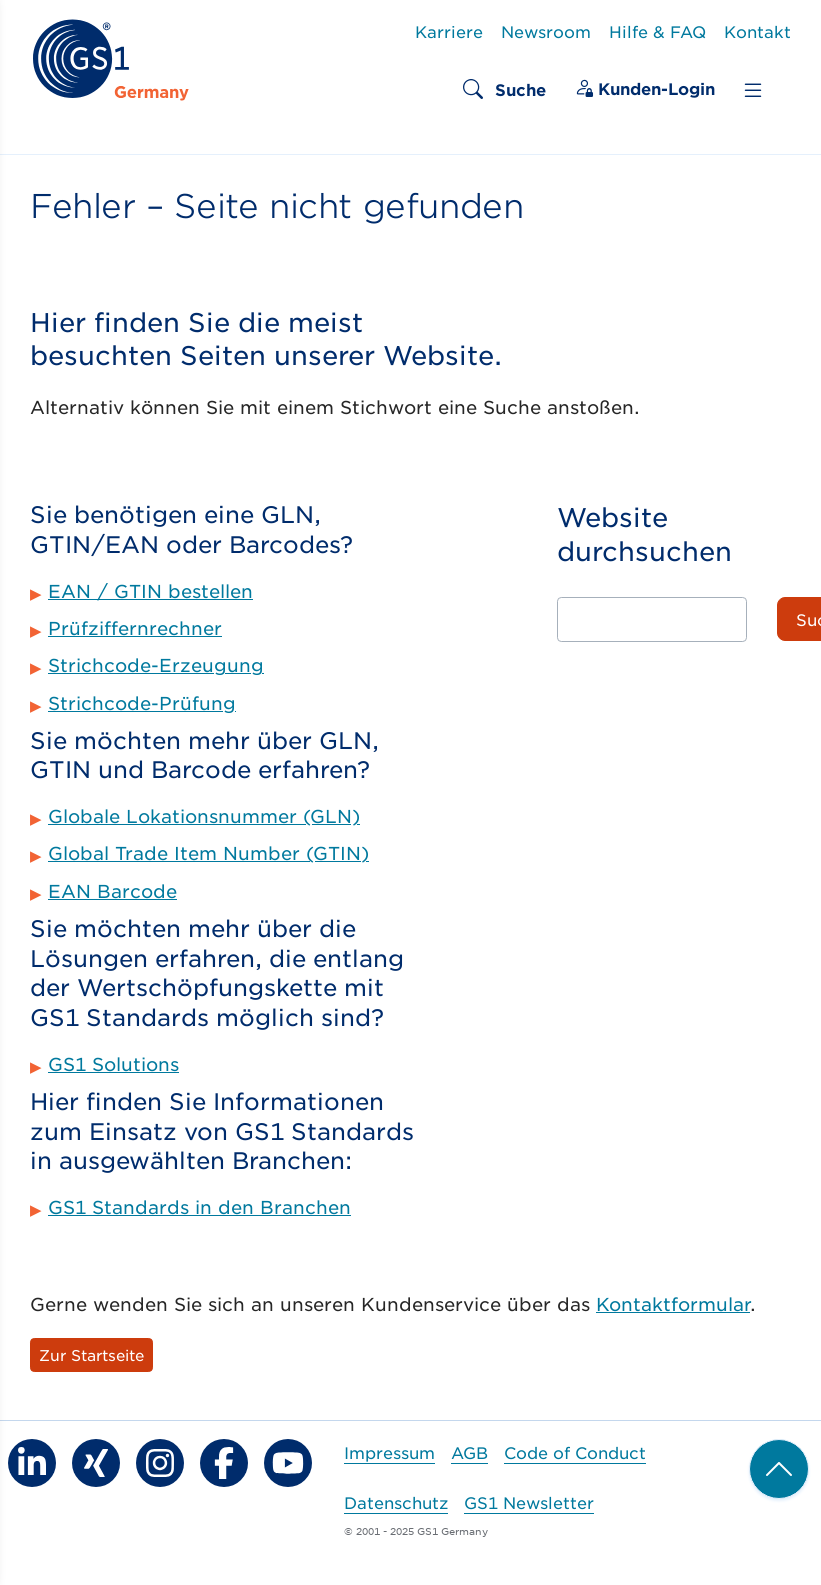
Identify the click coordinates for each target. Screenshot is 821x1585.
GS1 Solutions (113, 1064)
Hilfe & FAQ (657, 31)
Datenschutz (396, 1502)
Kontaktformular (673, 1304)
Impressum (389, 1452)
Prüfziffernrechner (135, 628)
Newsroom (546, 31)
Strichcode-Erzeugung (156, 665)
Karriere (449, 31)
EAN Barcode (112, 891)
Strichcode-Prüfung (142, 703)
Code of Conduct (575, 1452)
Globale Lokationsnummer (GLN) (204, 816)
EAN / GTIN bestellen (150, 591)
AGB (469, 1452)
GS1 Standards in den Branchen (199, 1207)
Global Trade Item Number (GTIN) (208, 853)
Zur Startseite (91, 1354)
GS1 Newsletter (529, 1502)
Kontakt (757, 31)
